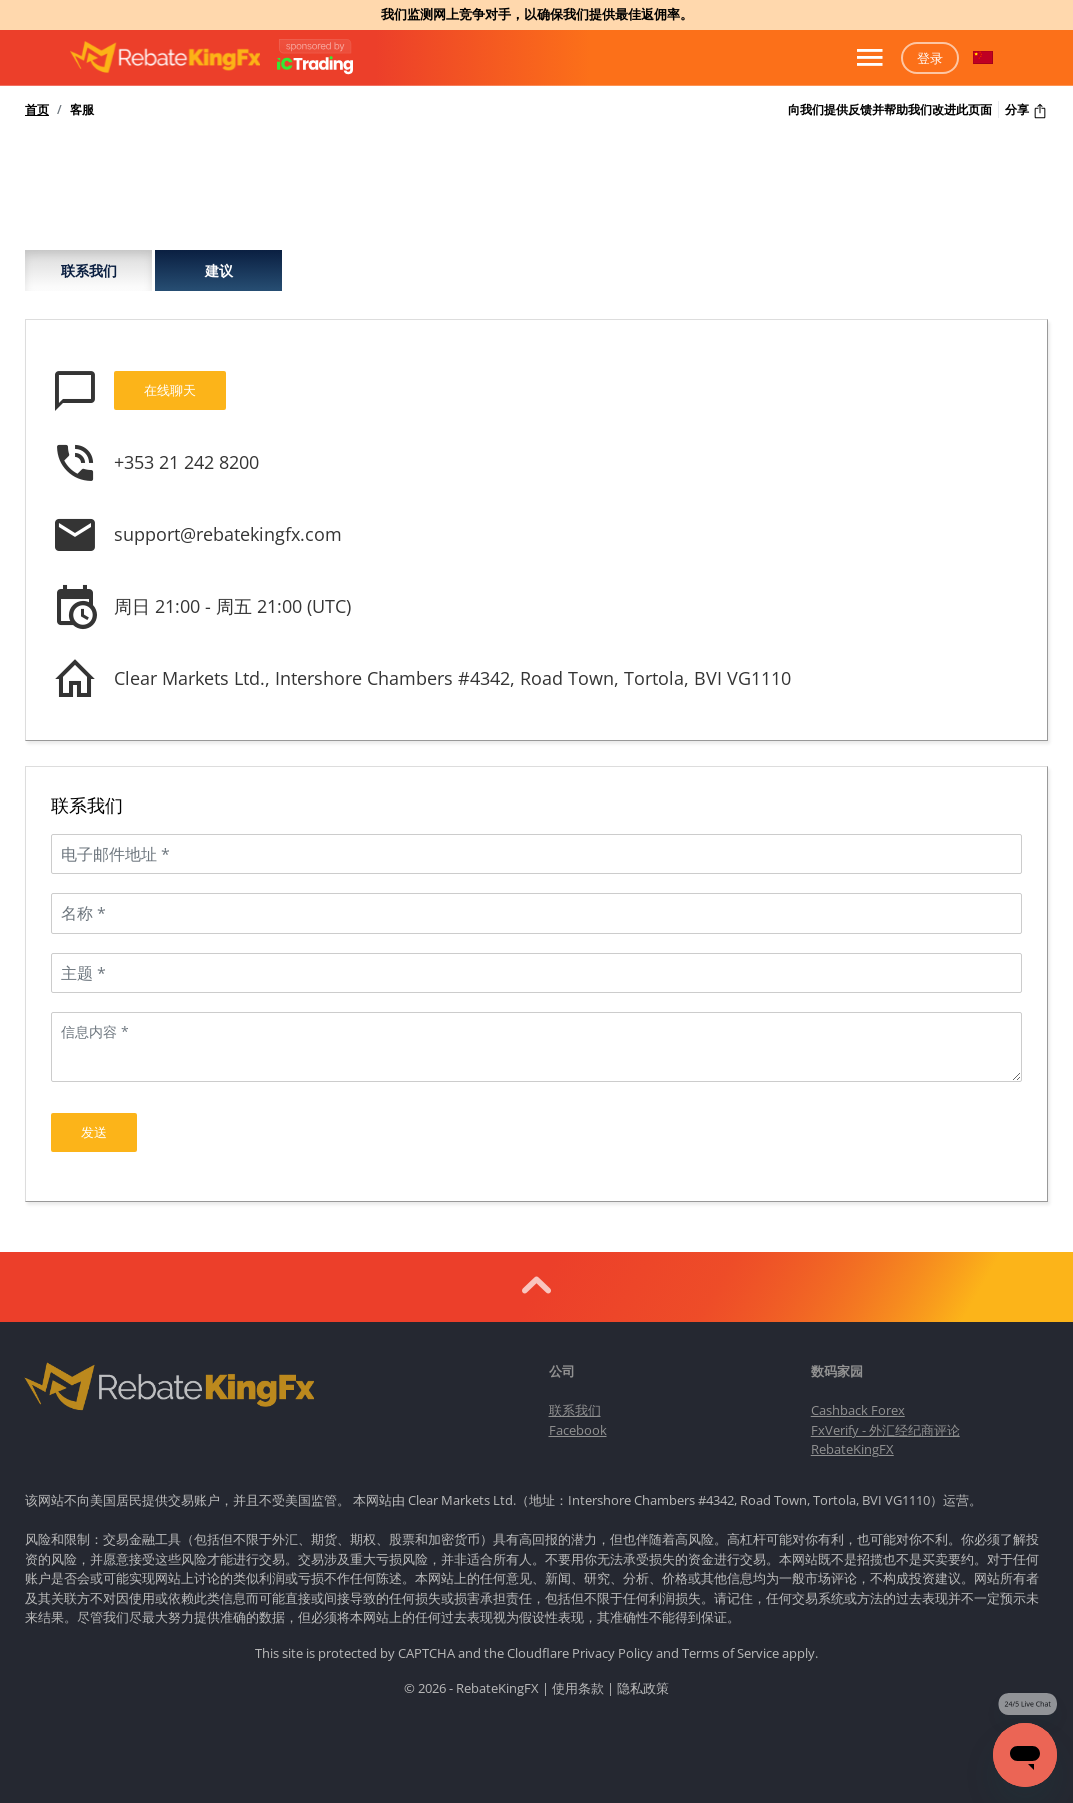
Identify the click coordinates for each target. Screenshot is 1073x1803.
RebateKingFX (852, 1438)
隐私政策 (643, 1677)
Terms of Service (730, 1641)
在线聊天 (170, 390)
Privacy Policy (612, 1641)
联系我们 (89, 270)
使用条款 (578, 1677)
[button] (983, 58)
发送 (94, 1121)
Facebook (578, 1419)
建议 (219, 270)
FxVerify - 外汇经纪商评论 (885, 1419)
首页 (37, 110)
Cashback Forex (858, 1399)
